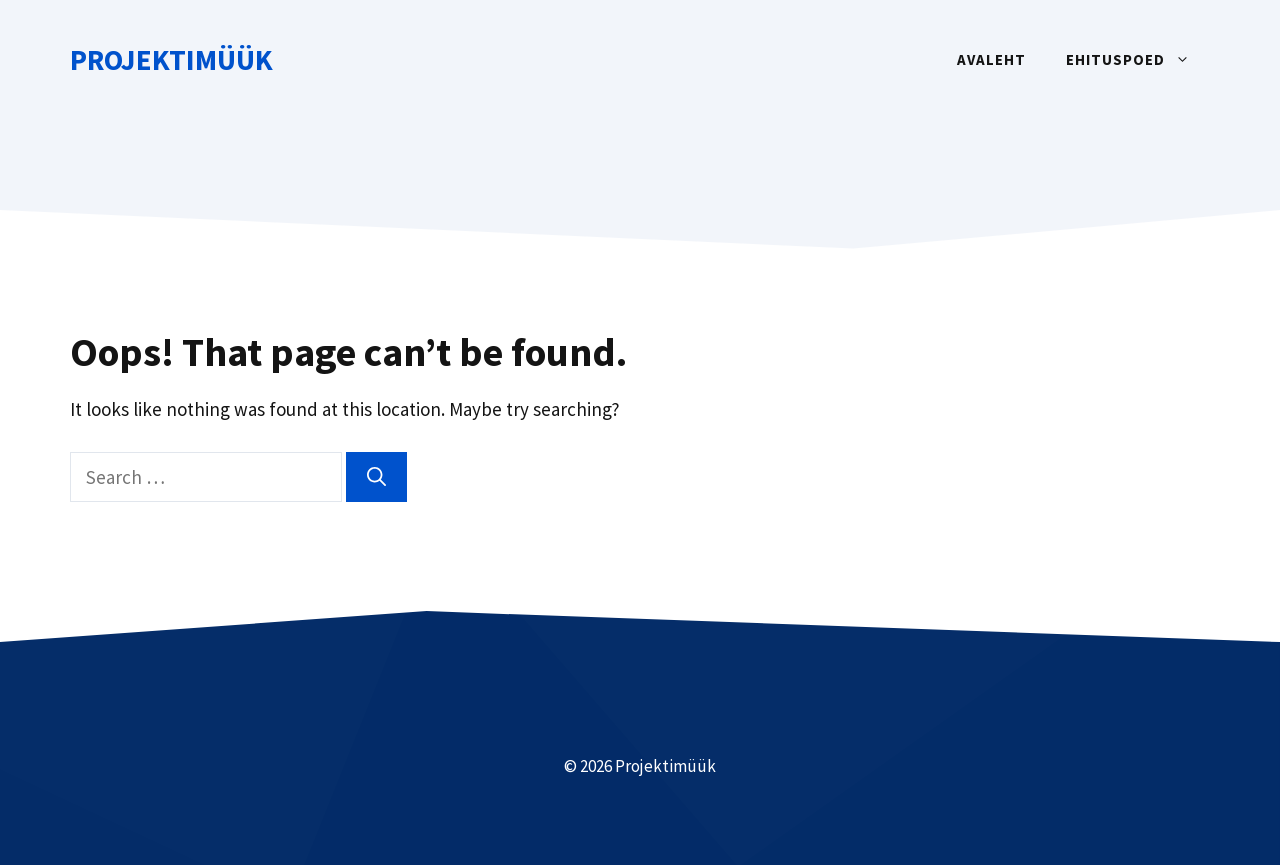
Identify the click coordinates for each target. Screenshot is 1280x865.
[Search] (376, 477)
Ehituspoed (1138, 60)
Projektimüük (171, 59)
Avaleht (991, 59)
